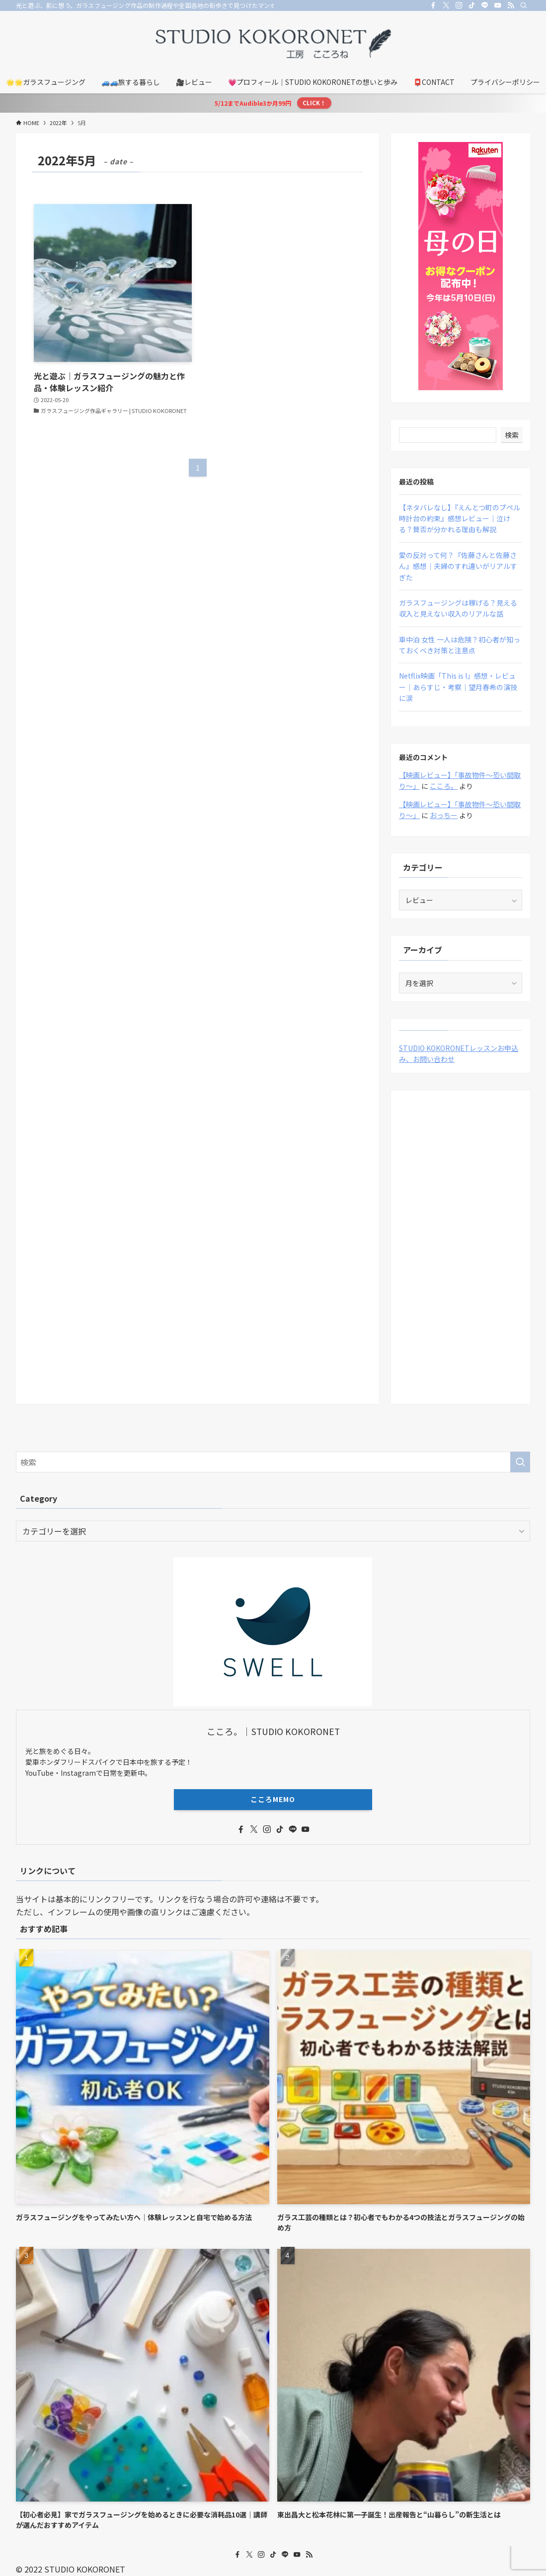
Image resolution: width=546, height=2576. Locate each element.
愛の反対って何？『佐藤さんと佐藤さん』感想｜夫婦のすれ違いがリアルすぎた (458, 566)
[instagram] (459, 5)
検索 (512, 435)
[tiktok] (472, 5)
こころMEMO (272, 1799)
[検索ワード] (273, 1462)
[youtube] (497, 5)
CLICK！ (314, 103)
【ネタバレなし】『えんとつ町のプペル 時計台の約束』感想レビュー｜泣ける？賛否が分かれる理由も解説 (459, 518)
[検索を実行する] (520, 1462)
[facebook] (433, 5)
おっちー (444, 815)
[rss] (510, 5)
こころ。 (444, 786)
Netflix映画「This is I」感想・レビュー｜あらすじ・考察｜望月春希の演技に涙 (458, 687)
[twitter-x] (446, 5)
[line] (484, 5)
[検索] (523, 5)
